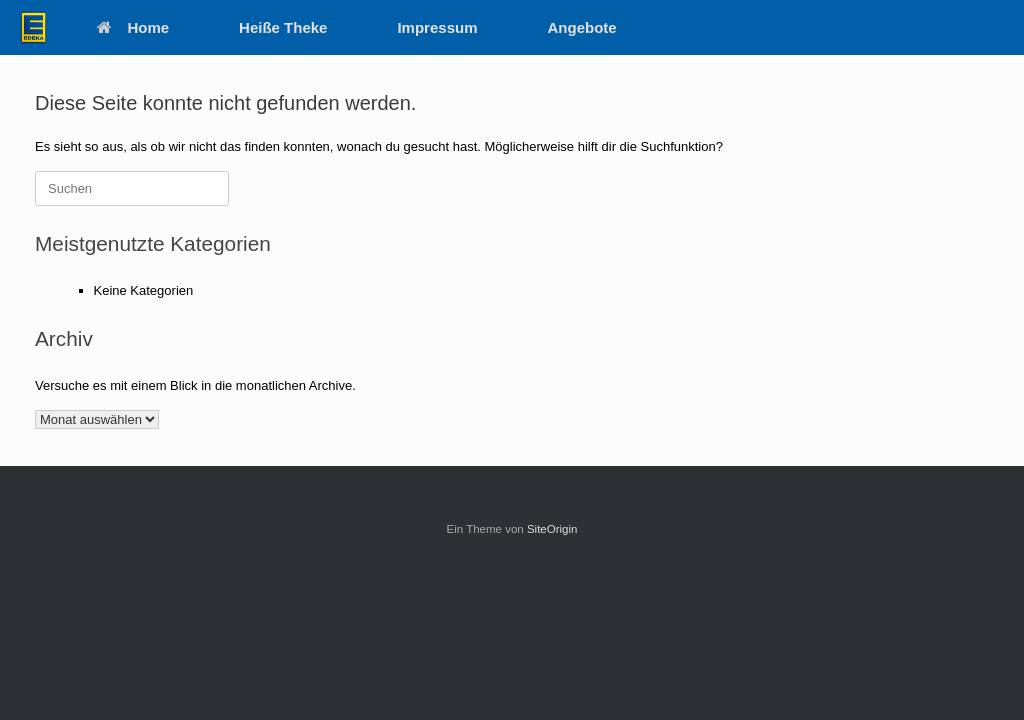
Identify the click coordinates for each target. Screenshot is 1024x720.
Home (133, 27)
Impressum (437, 27)
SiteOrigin (552, 529)
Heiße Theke (283, 27)
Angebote (582, 27)
